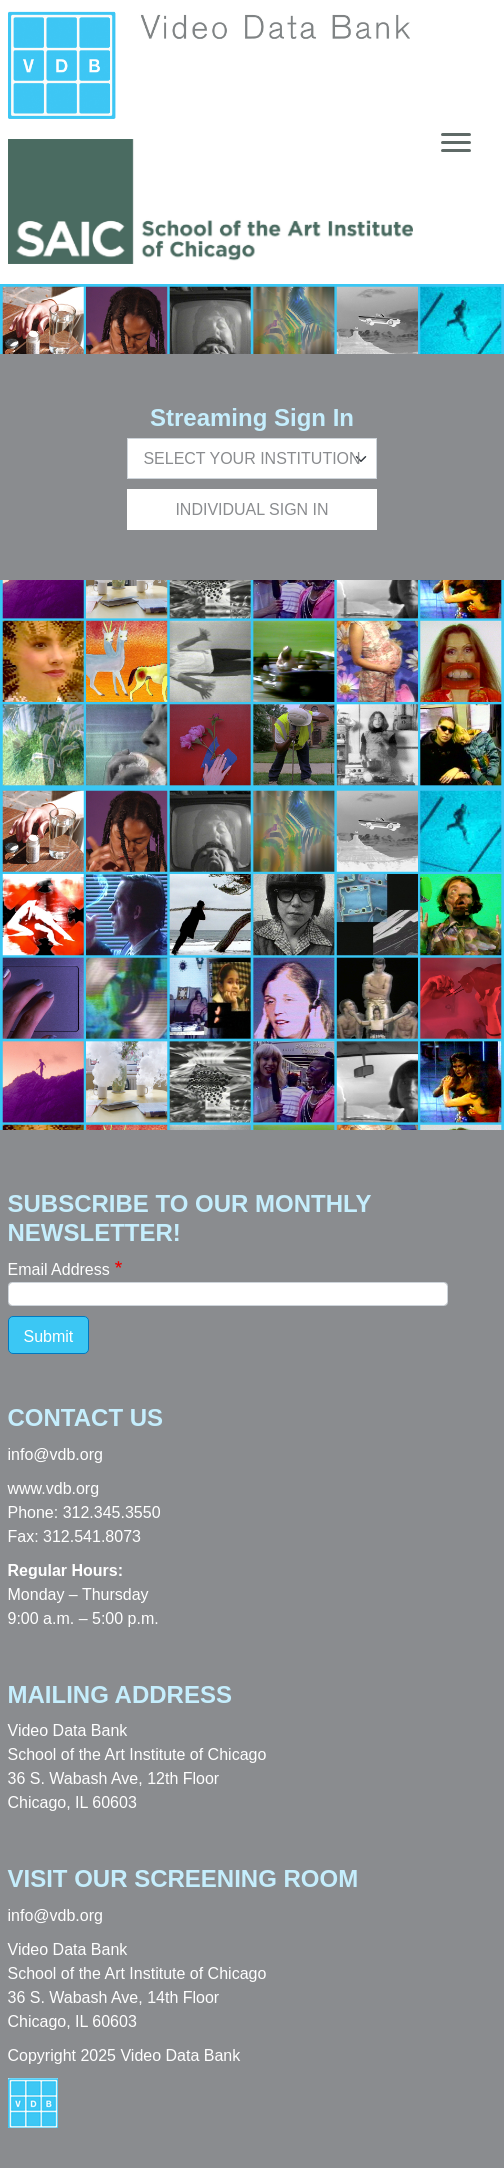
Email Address (59, 1269)
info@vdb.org (55, 1454)
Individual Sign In (251, 509)
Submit (49, 1336)
